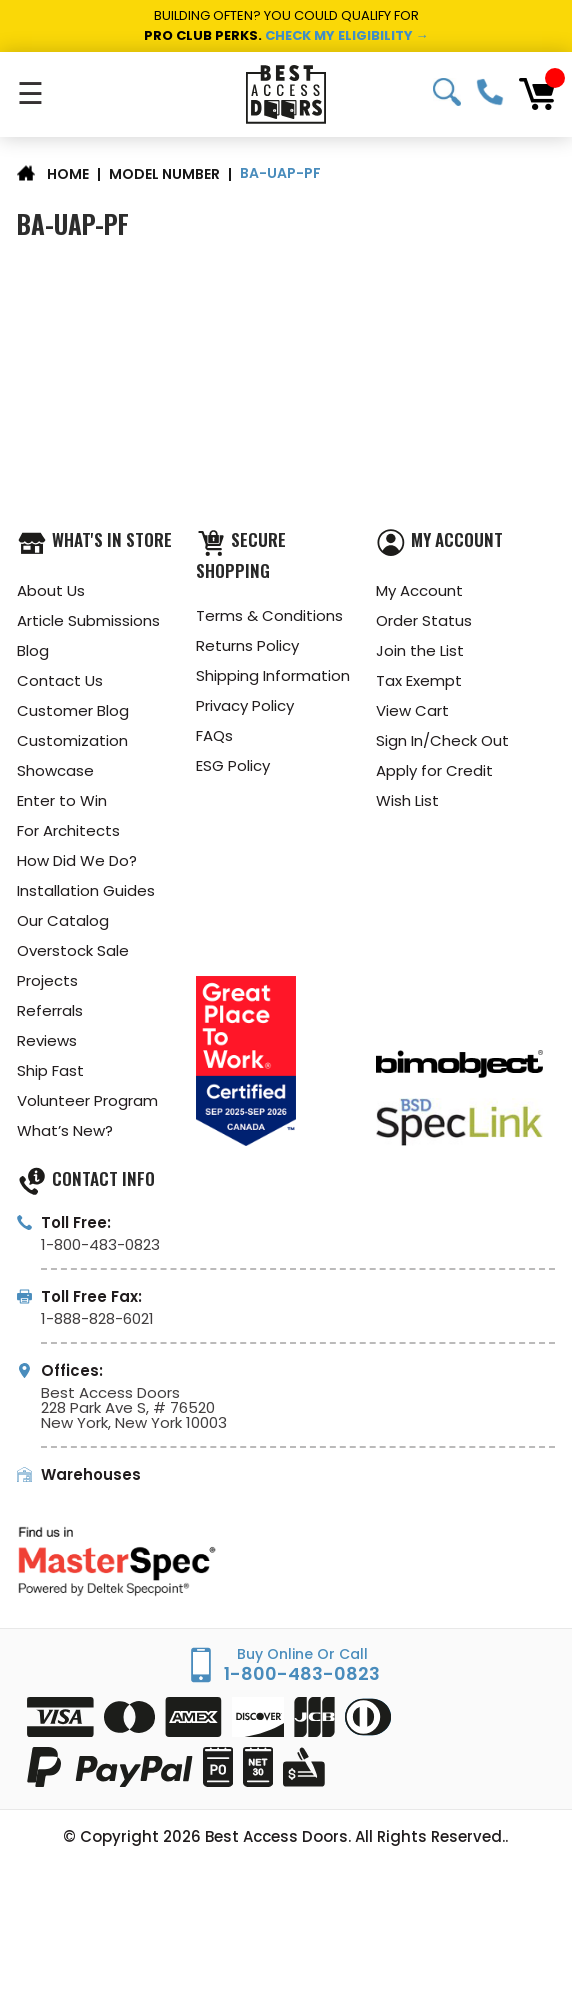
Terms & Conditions (269, 615)
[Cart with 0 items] (537, 94)
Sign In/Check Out (442, 740)
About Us (51, 590)
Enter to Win (62, 800)
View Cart (412, 710)
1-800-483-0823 (490, 92)
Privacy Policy (245, 705)
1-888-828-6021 (97, 1318)
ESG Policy (233, 765)
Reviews (47, 1040)
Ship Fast (50, 1070)
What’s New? (65, 1130)
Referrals (50, 1010)
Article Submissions (88, 620)
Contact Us (60, 680)
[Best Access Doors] (286, 94)
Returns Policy (247, 645)
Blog (33, 650)
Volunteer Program (87, 1100)
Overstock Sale (73, 950)
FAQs (214, 735)
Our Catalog (63, 920)
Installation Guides (86, 890)
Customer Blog (73, 710)
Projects (47, 980)
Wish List (407, 800)
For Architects (68, 830)
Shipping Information (273, 675)
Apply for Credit (434, 770)
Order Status (424, 620)
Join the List (420, 650)
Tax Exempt (419, 680)
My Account (419, 590)
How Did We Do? (77, 860)
